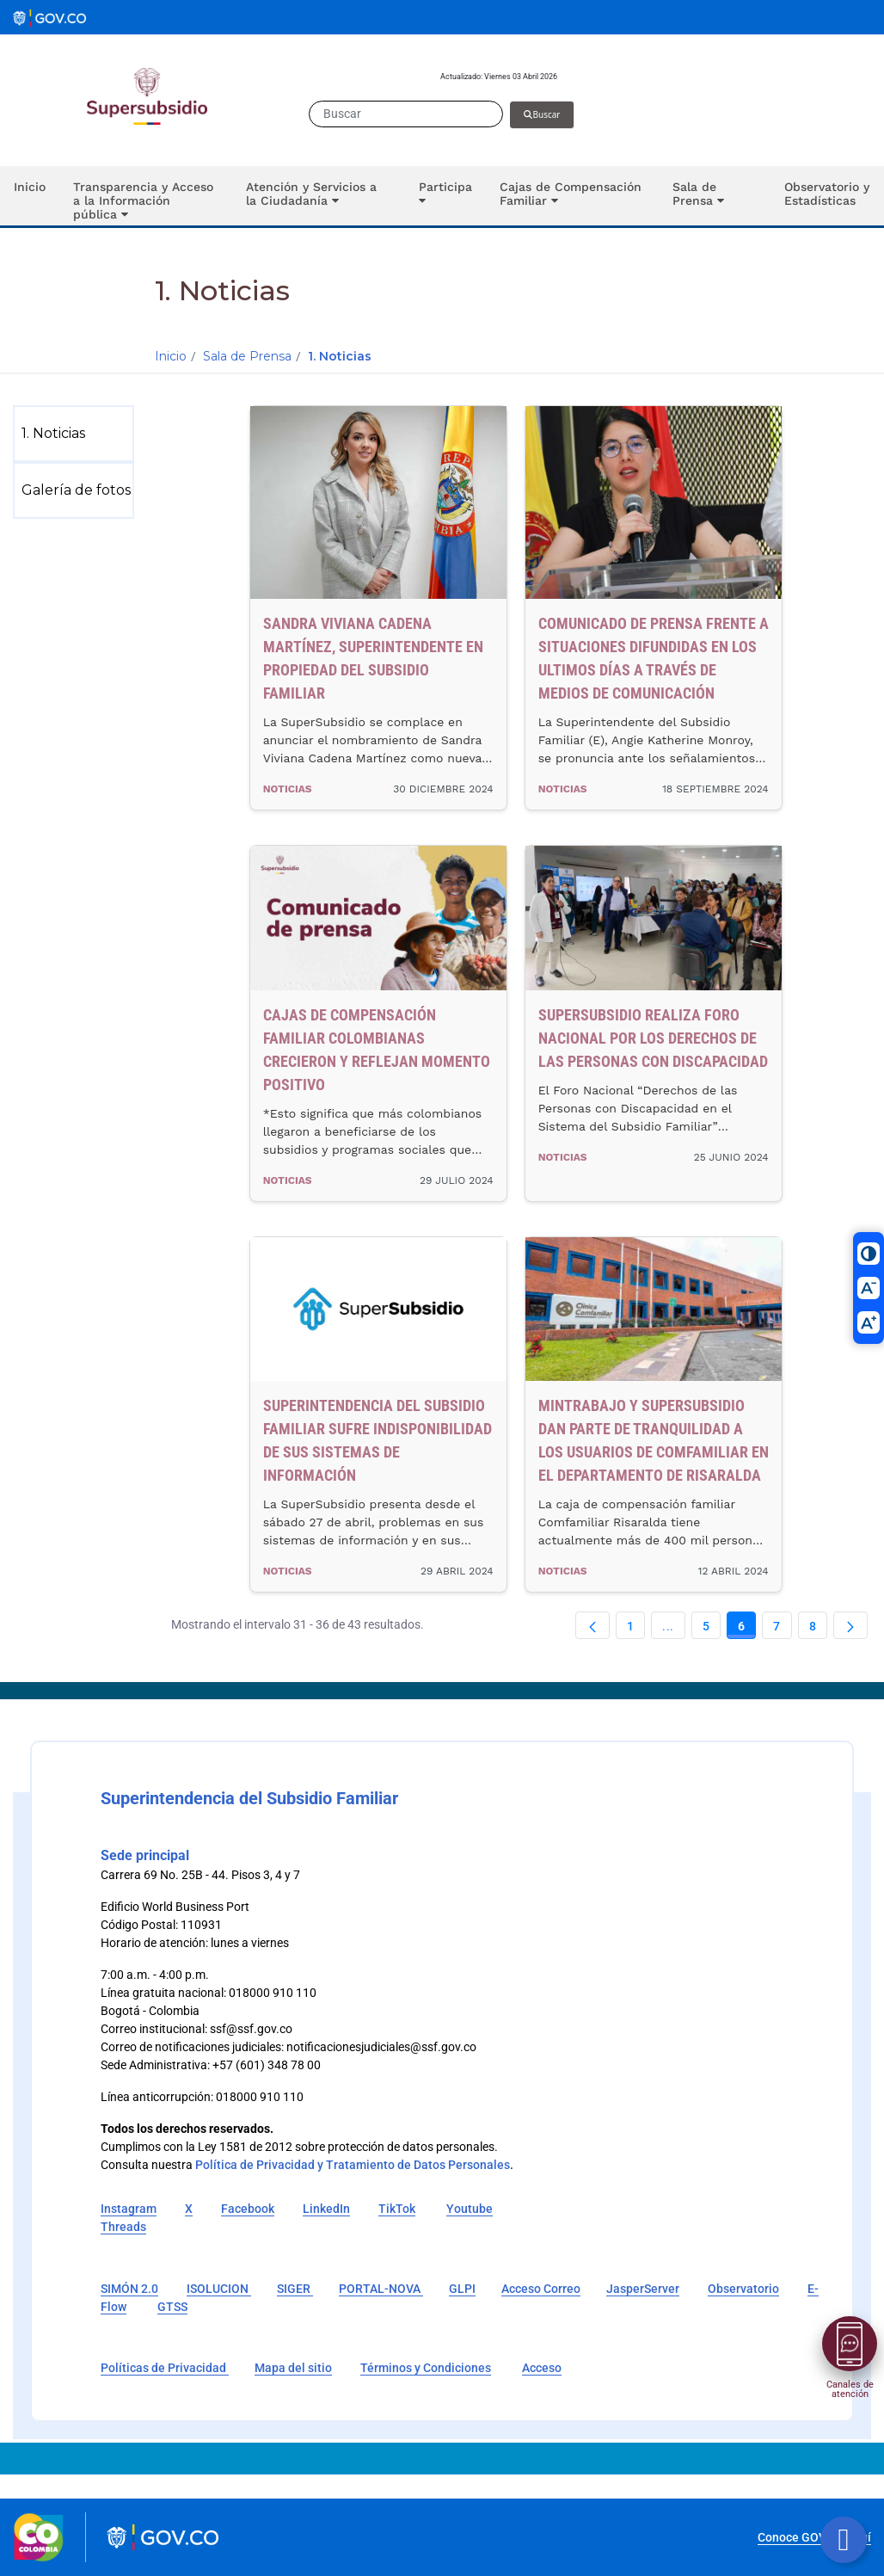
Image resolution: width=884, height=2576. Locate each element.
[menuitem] (76, 433)
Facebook (247, 2208)
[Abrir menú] (849, 2343)
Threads (123, 2227)
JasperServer (642, 2289)
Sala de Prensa (247, 356)
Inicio (171, 356)
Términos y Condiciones (425, 2368)
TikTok (396, 2208)
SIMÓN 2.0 (129, 2289)
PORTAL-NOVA (381, 2289)
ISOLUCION (219, 2289)
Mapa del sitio (293, 2368)
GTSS (172, 2307)
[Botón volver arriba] (843, 2540)
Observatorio (743, 2289)
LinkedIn (326, 2208)
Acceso (542, 2368)
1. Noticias (339, 356)
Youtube (469, 2208)
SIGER (295, 2289)
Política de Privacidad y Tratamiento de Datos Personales (352, 2165)
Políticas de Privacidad (165, 2368)
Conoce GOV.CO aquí (814, 2537)
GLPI (462, 2289)
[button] (145, 195)
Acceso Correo (540, 2289)
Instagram (129, 2208)
